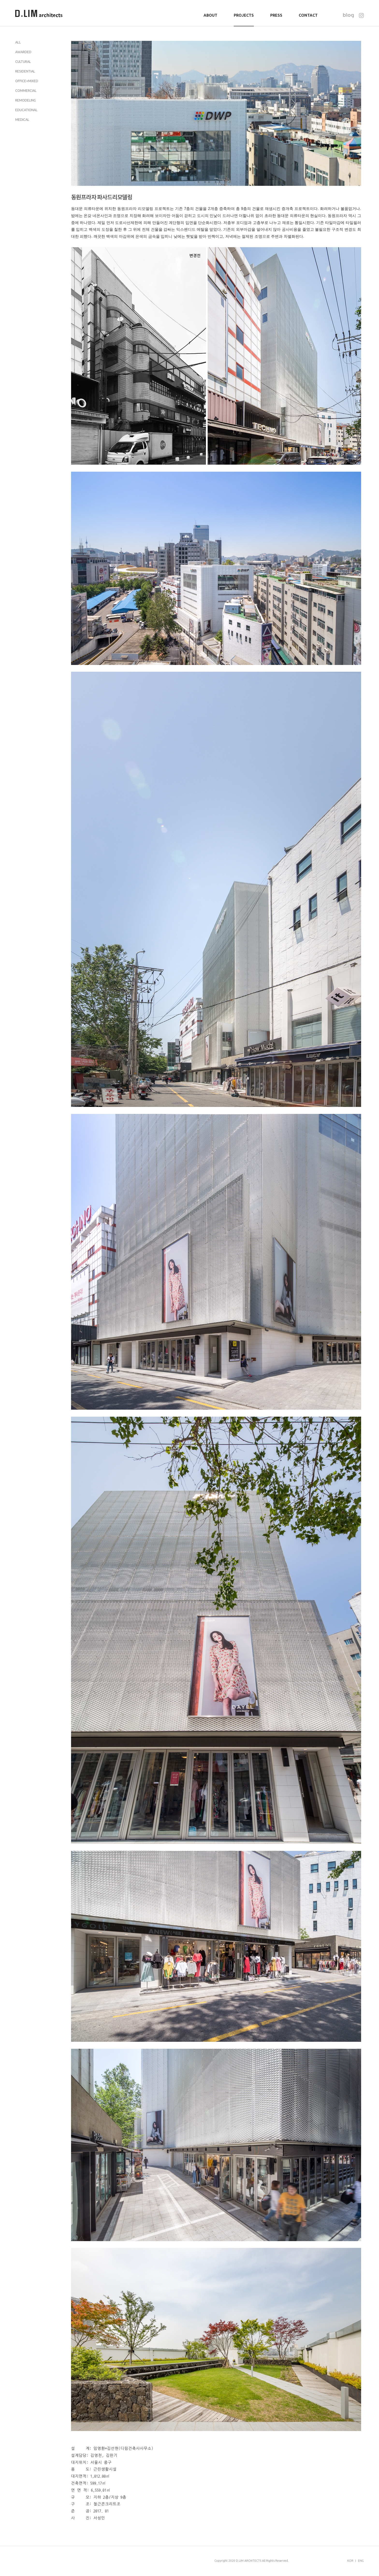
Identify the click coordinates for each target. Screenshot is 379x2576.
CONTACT (308, 15)
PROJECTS (244, 15)
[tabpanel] (216, 113)
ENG (361, 2560)
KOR (350, 2560)
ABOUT (210, 15)
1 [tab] (216, 178)
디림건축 (39, 13)
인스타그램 (361, 15)
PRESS (276, 15)
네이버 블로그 (348, 15)
